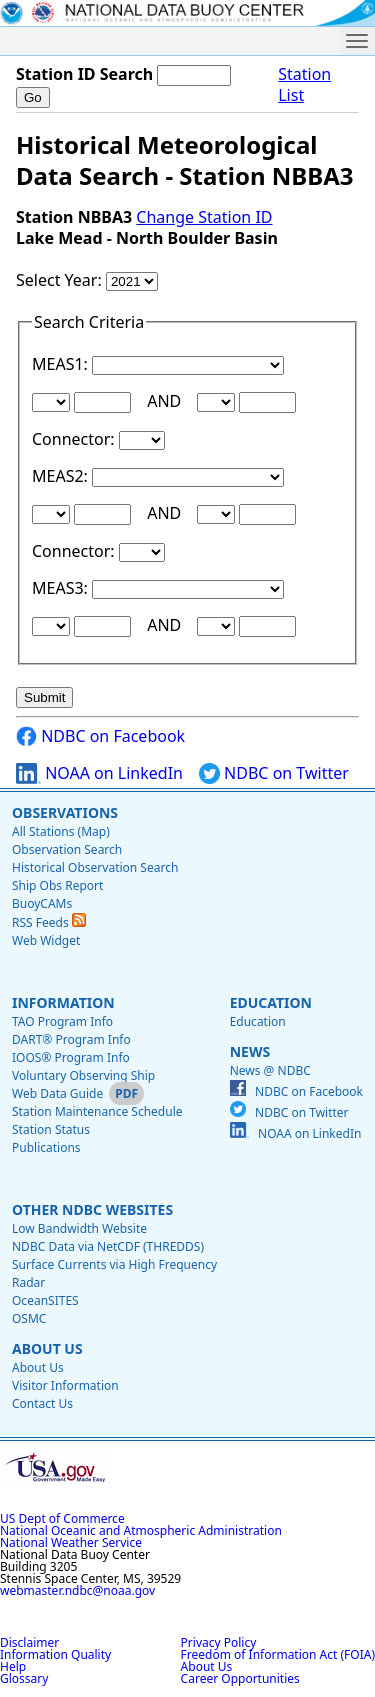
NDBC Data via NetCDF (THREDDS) (108, 1246)
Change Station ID (204, 217)
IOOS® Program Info (71, 1057)
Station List (304, 85)
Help (13, 1666)
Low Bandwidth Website (79, 1228)
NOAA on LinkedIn (99, 773)
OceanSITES (45, 1300)
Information (63, 1002)
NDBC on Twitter (274, 773)
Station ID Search (84, 74)
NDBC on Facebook (100, 736)
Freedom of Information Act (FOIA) (278, 1654)
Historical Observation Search (95, 867)
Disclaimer (29, 1642)
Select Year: (61, 280)
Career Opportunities (240, 1678)
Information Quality (55, 1654)
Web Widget (46, 940)
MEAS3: (62, 588)
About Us (47, 1348)
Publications (46, 1147)
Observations (65, 812)
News (250, 1051)
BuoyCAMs (42, 903)
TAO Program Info (62, 1021)
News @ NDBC (270, 1070)
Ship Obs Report (57, 885)
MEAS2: (62, 476)
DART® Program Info (71, 1039)
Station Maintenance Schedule (97, 1111)
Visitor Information (65, 1385)
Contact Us (42, 1403)
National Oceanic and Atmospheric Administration (141, 1530)
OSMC (29, 1318)
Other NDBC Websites (92, 1209)
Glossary (24, 1678)
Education (271, 1002)
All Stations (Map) (61, 831)
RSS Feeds (49, 922)
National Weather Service (71, 1542)
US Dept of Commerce (62, 1518)
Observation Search (67, 849)
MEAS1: (62, 364)
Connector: (75, 439)
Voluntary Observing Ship (83, 1075)
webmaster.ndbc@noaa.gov (77, 1590)
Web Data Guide (57, 1093)
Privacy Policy (219, 1642)
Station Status (51, 1129)
